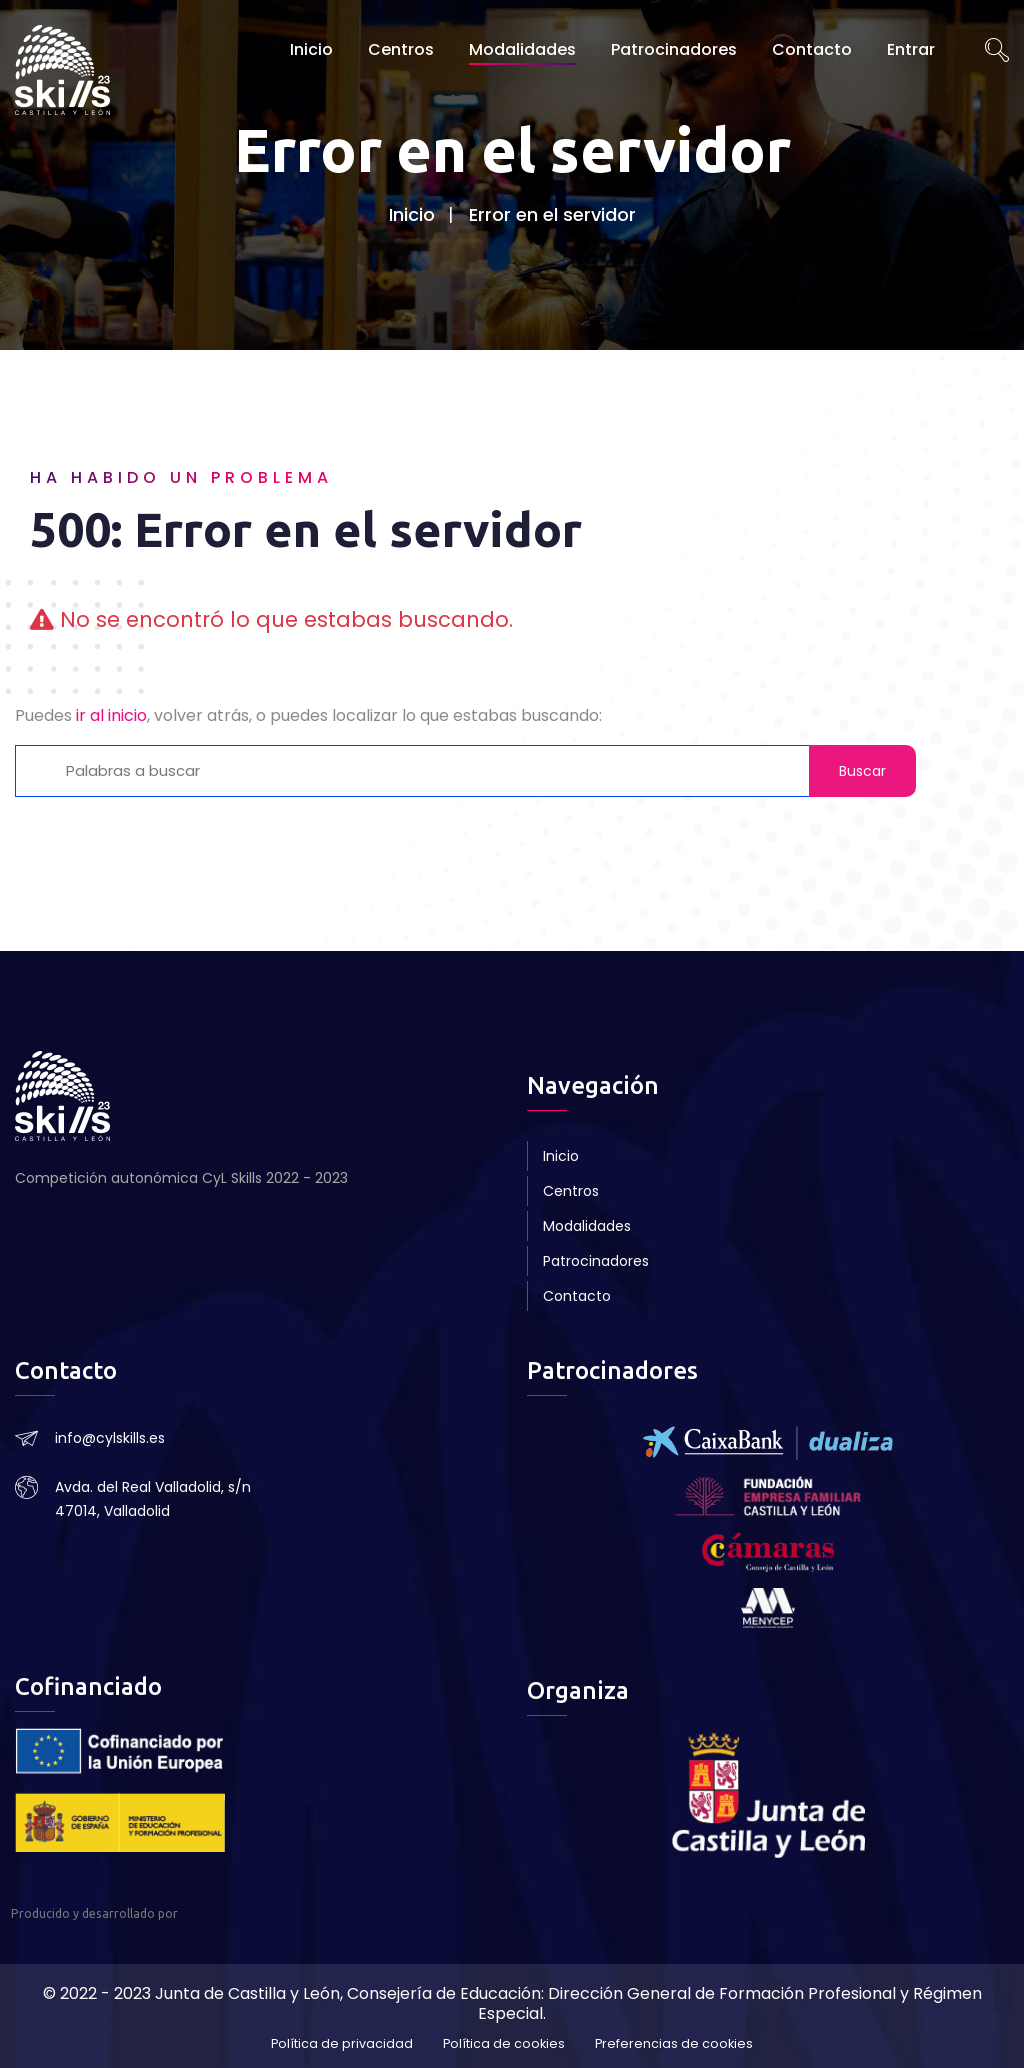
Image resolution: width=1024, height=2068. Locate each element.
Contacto (812, 49)
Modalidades (522, 49)
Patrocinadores (674, 49)
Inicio (311, 49)
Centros (401, 49)
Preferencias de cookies (674, 2044)
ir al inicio (111, 715)
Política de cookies (504, 2044)
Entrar (911, 49)
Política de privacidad (342, 2044)
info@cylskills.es (110, 1438)
